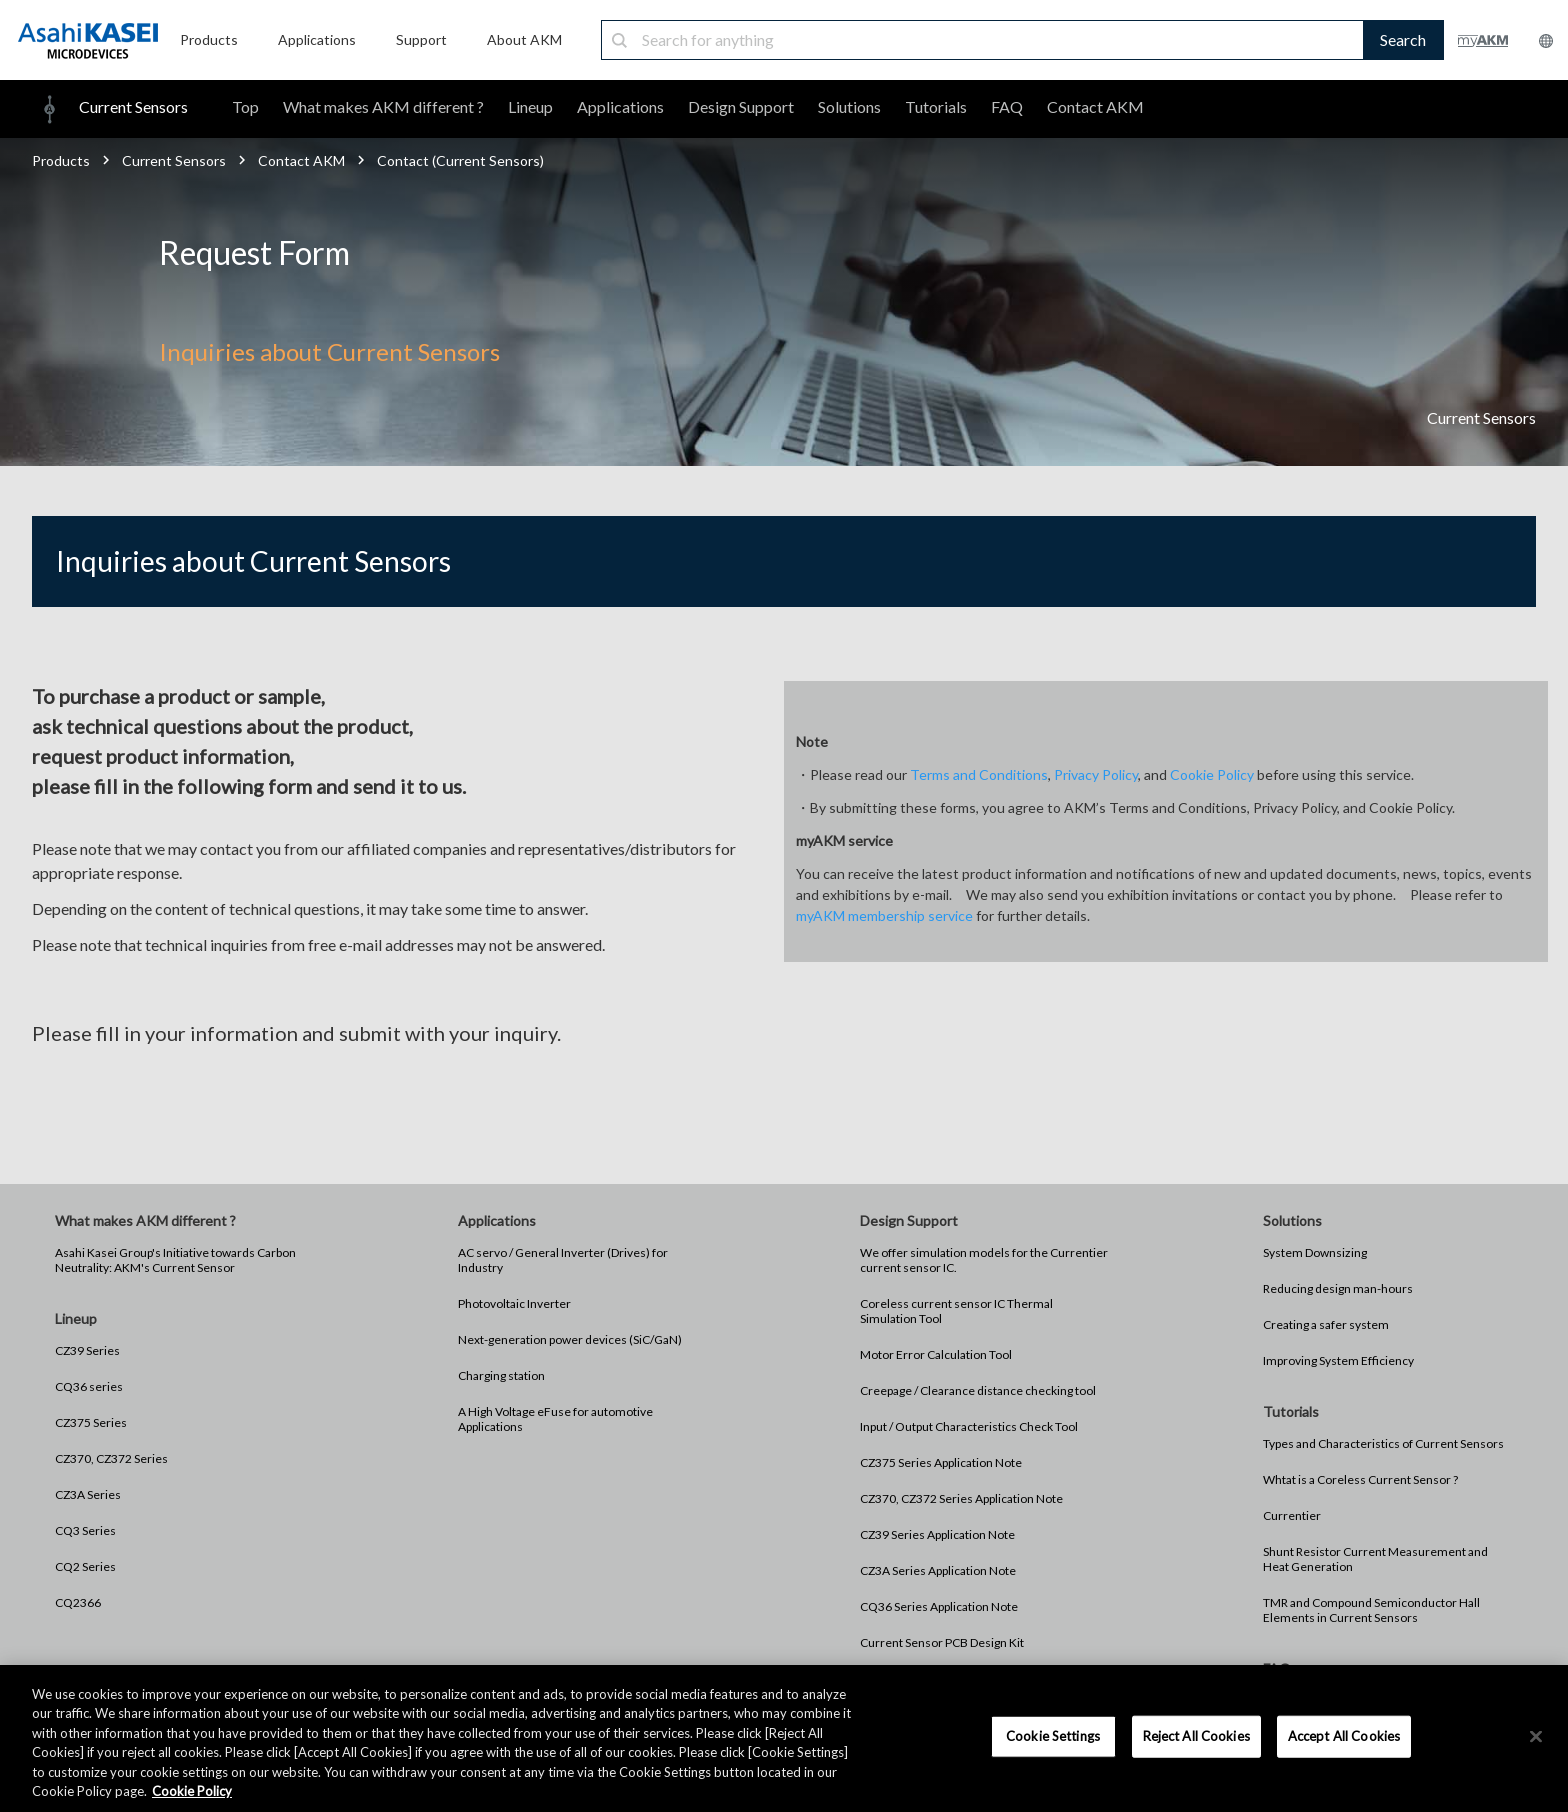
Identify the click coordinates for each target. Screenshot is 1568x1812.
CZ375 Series (91, 1422)
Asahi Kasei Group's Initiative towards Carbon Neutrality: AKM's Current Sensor (175, 1260)
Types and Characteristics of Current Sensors (1383, 1443)
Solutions (849, 106)
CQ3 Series (85, 1530)
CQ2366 (78, 1602)
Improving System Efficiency (1338, 1360)
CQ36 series (89, 1386)
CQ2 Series (85, 1566)
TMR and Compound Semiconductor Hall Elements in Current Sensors (1371, 1610)
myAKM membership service (884, 915)
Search (1403, 39)
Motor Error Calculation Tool (936, 1354)
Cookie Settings (1053, 1736)
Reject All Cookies (1196, 1736)
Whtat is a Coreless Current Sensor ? (1360, 1479)
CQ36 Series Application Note (939, 1606)
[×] (1536, 1737)
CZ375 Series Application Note (941, 1462)
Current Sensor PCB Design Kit (942, 1642)
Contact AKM (1095, 106)
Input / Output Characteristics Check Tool (969, 1426)
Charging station (501, 1375)
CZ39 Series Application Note (937, 1534)
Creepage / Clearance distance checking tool (978, 1390)
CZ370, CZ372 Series (111, 1458)
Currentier (1292, 1515)
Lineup (530, 106)
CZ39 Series (87, 1350)
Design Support (741, 106)
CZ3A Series (88, 1494)
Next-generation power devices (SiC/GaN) (570, 1339)
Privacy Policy (1096, 774)
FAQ (1007, 106)
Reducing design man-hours (1338, 1288)
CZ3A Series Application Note (938, 1570)
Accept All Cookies (1344, 1736)
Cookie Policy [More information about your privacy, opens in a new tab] (192, 1791)
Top (245, 106)
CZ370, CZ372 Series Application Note (961, 1498)
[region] (784, 1738)
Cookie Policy (1212, 774)
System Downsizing (1315, 1252)
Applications (620, 106)
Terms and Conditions (979, 774)
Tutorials (936, 106)
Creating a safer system (1326, 1324)
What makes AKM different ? (383, 106)
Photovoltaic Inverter (514, 1303)
